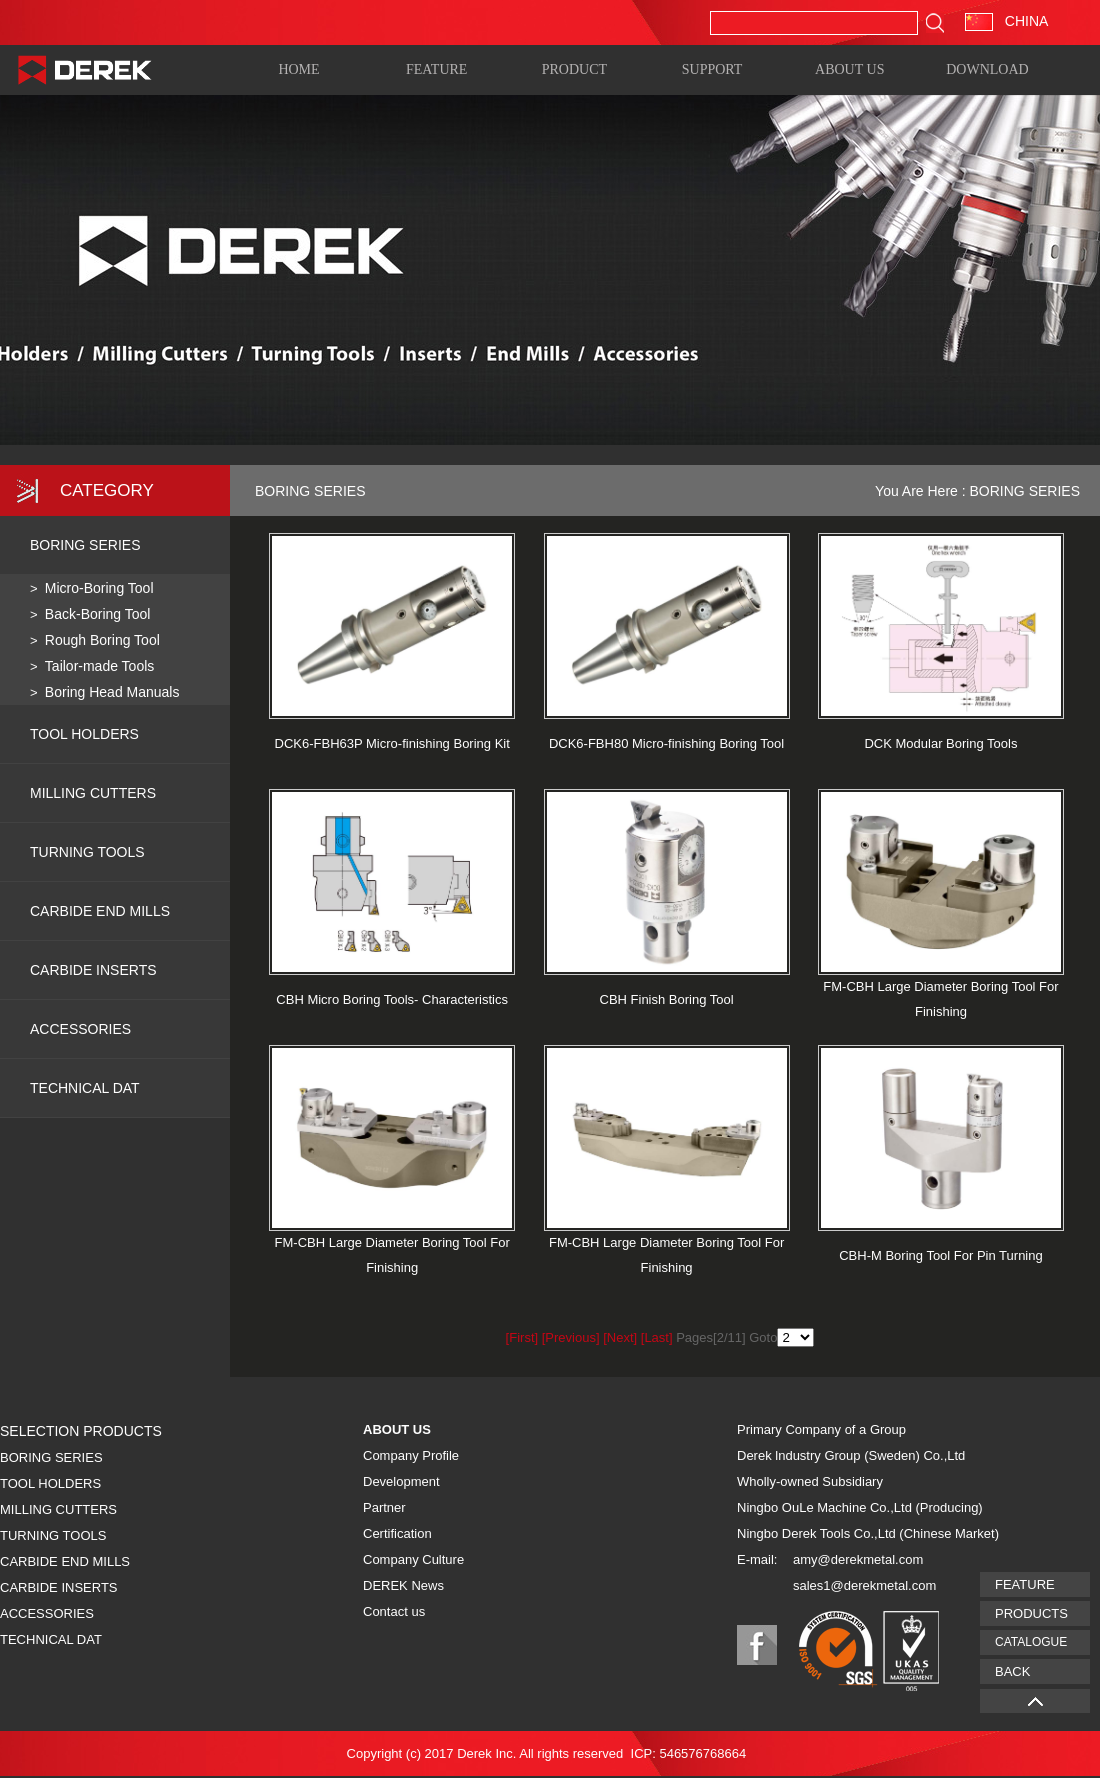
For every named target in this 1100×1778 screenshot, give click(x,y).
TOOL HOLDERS (84, 734)
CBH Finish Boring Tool (667, 999)
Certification (397, 1533)
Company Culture (413, 1559)
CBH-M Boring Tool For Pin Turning (941, 1255)
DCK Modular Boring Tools (940, 743)
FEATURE (436, 68)
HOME (298, 68)
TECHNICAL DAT (51, 1639)
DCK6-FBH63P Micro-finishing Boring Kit (392, 743)
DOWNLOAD (987, 68)
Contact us (394, 1611)
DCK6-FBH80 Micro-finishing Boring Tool (666, 743)
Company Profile (411, 1455)
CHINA (1006, 21)
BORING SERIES (85, 545)
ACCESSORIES (80, 1029)
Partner (384, 1507)
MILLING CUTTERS (93, 793)
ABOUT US (849, 68)
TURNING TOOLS (87, 852)
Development (401, 1481)
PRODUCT (574, 68)
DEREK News (403, 1585)
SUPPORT (712, 68)
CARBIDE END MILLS (100, 911)
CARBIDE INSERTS (93, 970)
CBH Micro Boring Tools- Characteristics (392, 999)
